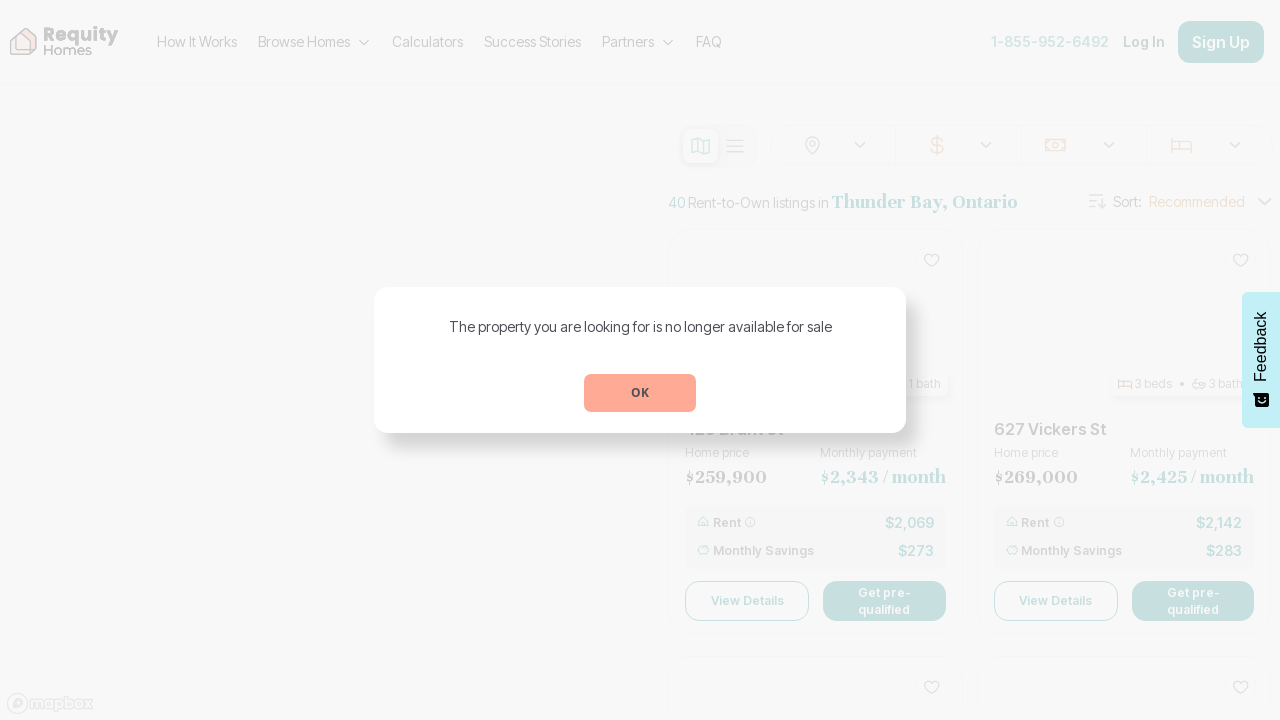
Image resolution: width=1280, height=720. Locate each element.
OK (640, 392)
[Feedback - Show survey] (1261, 360)
